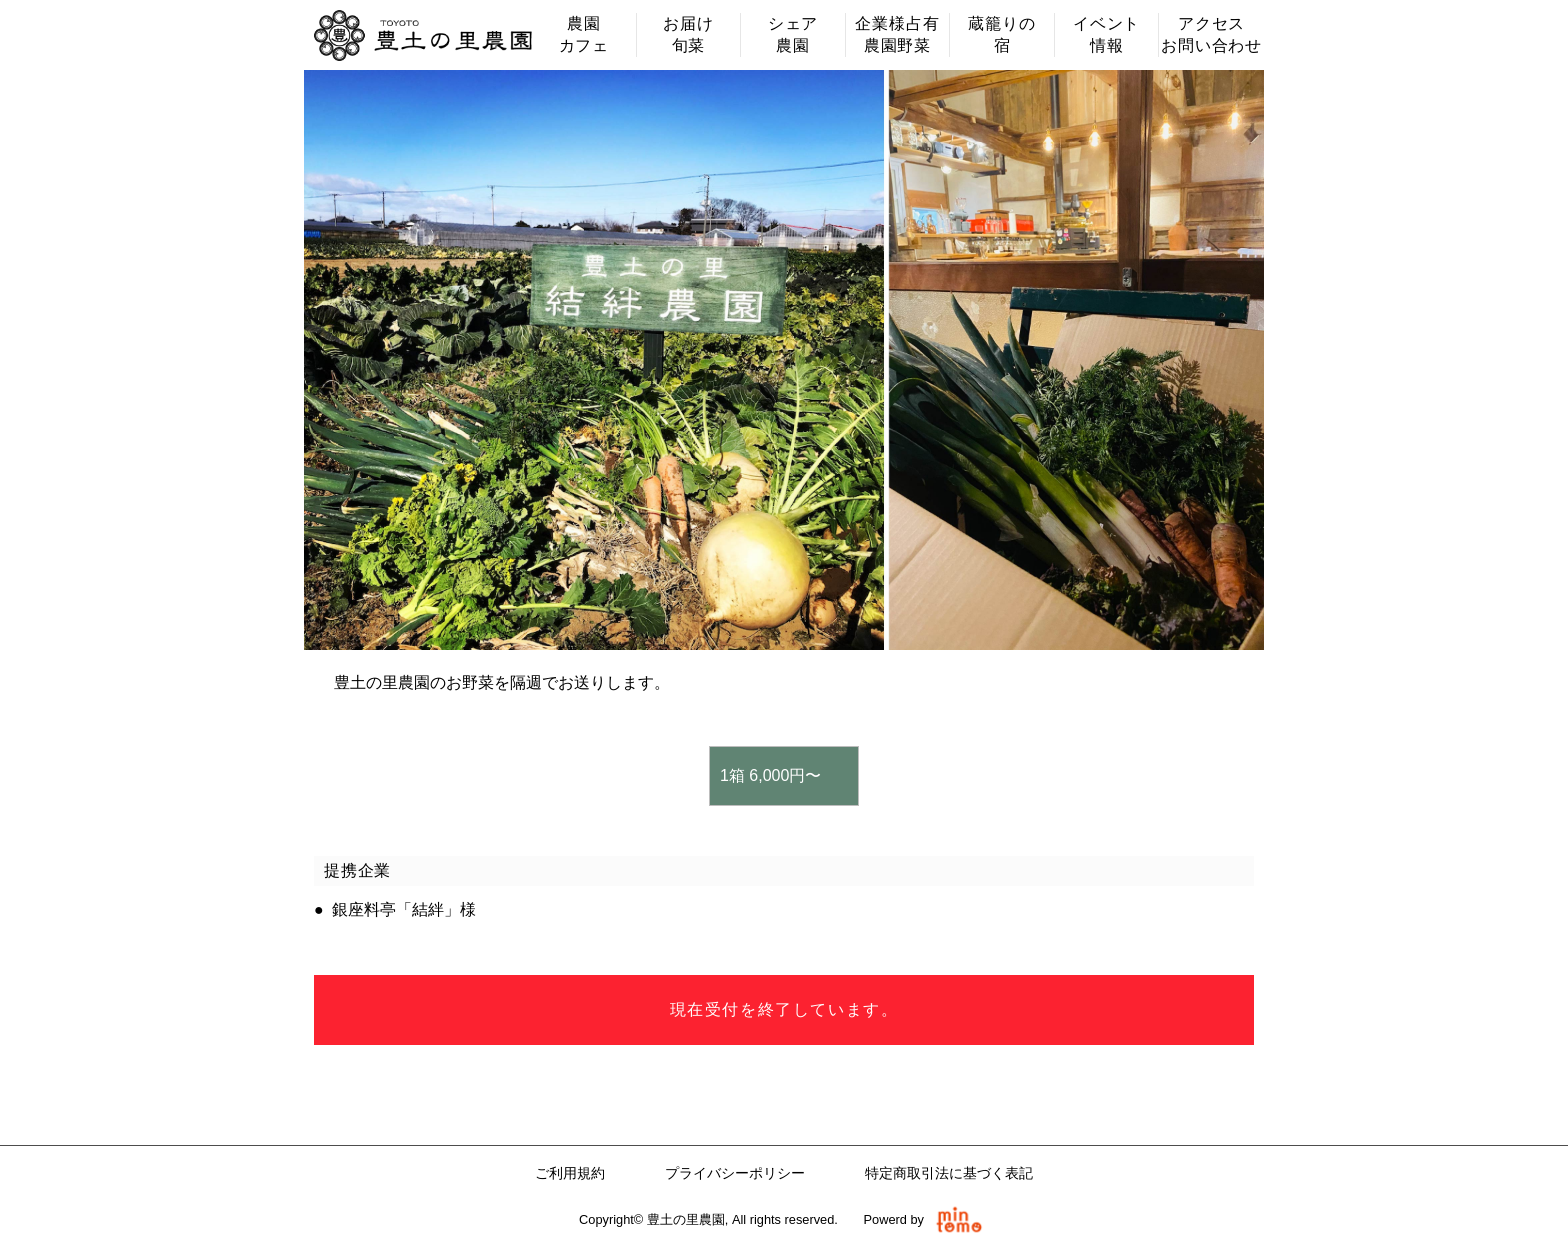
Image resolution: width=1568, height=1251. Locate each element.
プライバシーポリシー (735, 1173)
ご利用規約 (570, 1173)
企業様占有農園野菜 (897, 34)
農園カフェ (584, 34)
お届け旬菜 (688, 34)
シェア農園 (793, 34)
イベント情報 (1106, 34)
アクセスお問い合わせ (1211, 34)
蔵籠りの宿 (1001, 34)
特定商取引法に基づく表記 (949, 1173)
